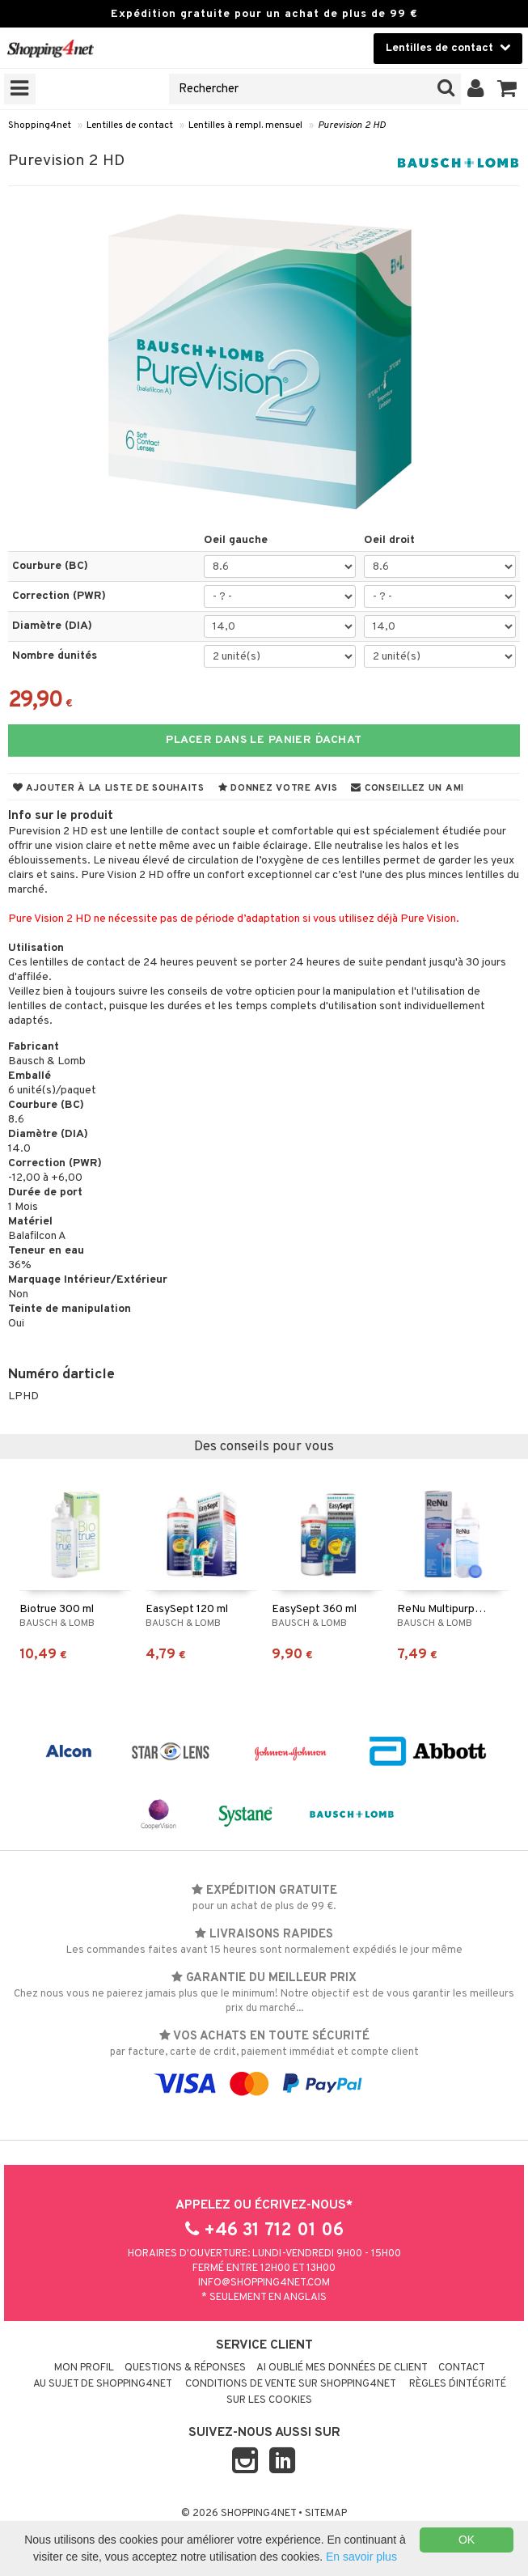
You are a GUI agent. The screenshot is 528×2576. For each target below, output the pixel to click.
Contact (461, 2368)
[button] (507, 89)
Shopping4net (39, 125)
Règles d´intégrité (457, 2384)
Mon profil (84, 2368)
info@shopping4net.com (264, 2283)
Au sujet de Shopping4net (102, 2384)
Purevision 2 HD (352, 125)
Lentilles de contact (130, 125)
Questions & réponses (185, 2368)
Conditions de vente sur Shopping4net (290, 2384)
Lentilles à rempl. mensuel (245, 125)
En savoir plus (361, 2556)
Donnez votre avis (278, 788)
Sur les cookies (269, 2400)
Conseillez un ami (407, 788)
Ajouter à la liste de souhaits (109, 788)
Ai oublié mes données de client (342, 2368)
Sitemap (326, 2513)
